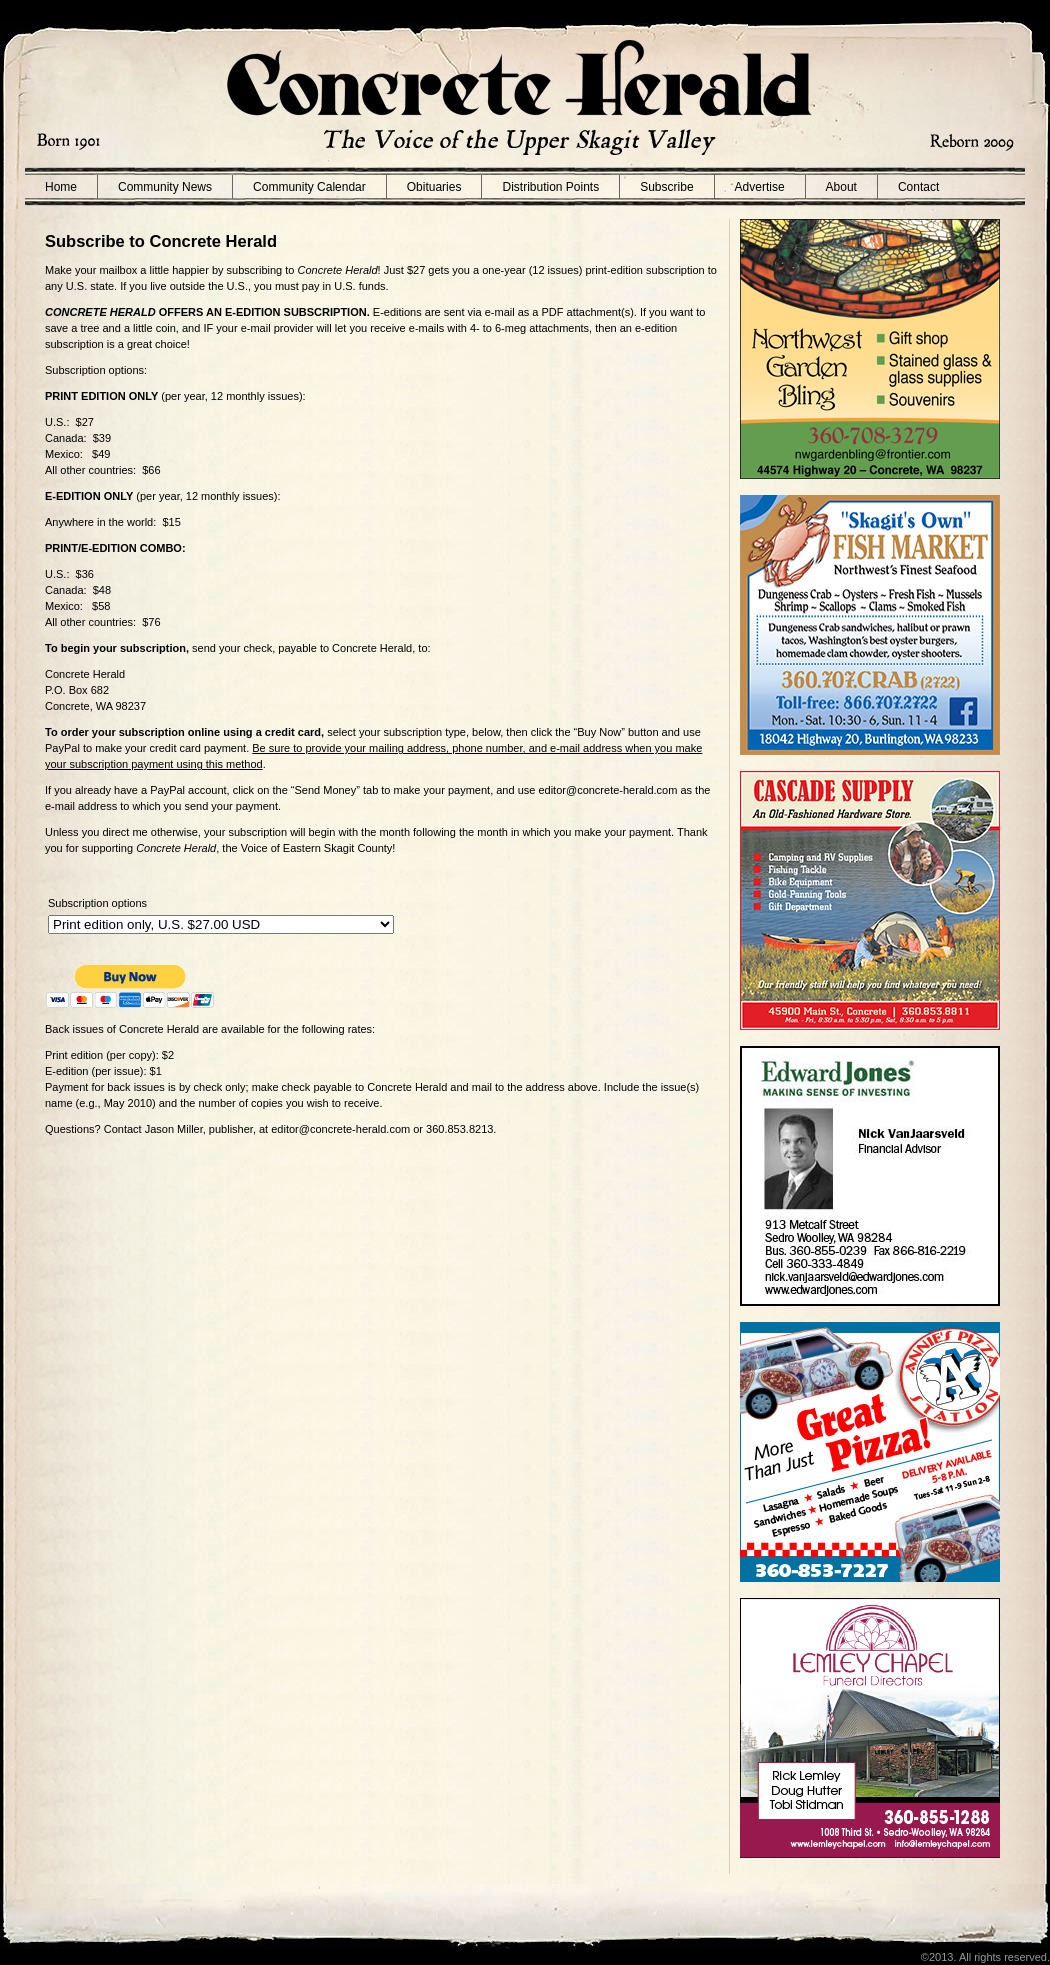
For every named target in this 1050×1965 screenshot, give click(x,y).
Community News (165, 187)
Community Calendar (309, 187)
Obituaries (434, 187)
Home (61, 187)
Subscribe (666, 187)
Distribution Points (550, 187)
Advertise (760, 187)
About (841, 187)
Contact (918, 187)
